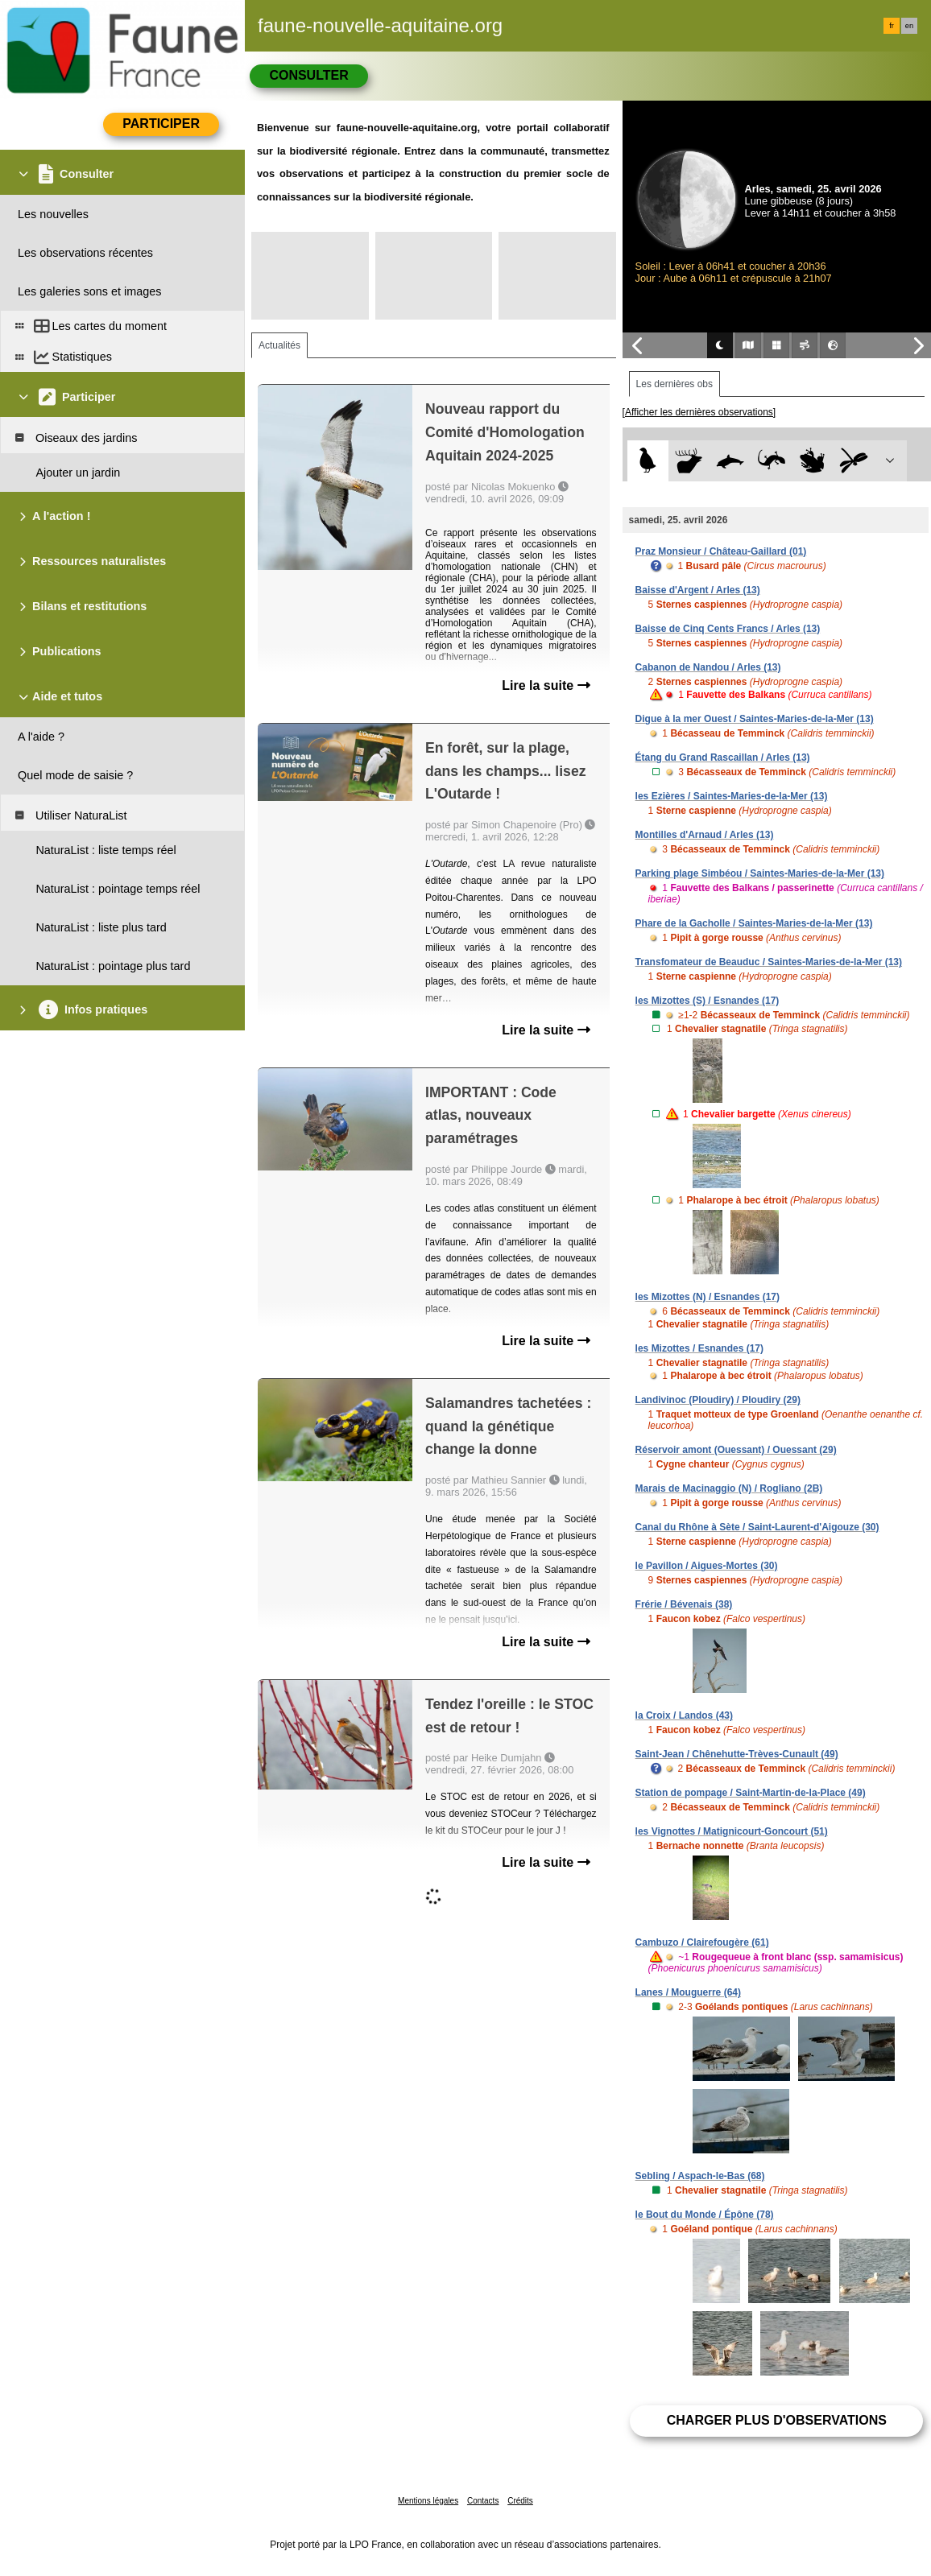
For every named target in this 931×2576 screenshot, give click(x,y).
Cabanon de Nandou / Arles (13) (708, 667)
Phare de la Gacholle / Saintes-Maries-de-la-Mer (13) (754, 923)
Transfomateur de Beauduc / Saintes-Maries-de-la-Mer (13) (768, 962)
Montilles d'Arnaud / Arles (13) (704, 834)
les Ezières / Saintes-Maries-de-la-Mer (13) (731, 796)
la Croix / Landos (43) (684, 1715)
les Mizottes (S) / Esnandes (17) (707, 1000)
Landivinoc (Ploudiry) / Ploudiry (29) (718, 1400)
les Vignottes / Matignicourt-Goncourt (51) (731, 1831)
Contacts (483, 2500)
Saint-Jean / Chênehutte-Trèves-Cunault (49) (736, 1754)
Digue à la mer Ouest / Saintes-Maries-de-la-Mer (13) (754, 718)
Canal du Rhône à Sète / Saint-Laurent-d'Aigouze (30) (757, 1527)
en (909, 26)
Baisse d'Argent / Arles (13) (697, 590)
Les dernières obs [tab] (674, 384)
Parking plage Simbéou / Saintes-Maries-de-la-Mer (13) (759, 873)
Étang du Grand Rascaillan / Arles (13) (722, 757)
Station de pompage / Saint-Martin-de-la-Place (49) (750, 1792)
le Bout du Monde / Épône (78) (704, 2214)
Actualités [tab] (279, 345)
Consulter (308, 75)
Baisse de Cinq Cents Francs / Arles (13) (728, 628)
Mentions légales (428, 2500)
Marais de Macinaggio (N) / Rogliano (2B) (729, 1488)
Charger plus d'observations (777, 2420)
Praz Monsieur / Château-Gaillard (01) (721, 551)
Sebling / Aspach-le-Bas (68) (700, 2176)
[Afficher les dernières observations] (699, 412)
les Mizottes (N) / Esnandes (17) (707, 1296)
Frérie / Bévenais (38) (684, 1604)
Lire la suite (546, 685)
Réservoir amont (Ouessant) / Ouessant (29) (736, 1449)
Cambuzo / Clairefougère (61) (702, 1942)
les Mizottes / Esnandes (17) (699, 1348)
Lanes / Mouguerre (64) (688, 1992)
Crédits (520, 2500)
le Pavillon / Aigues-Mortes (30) (706, 1565)
